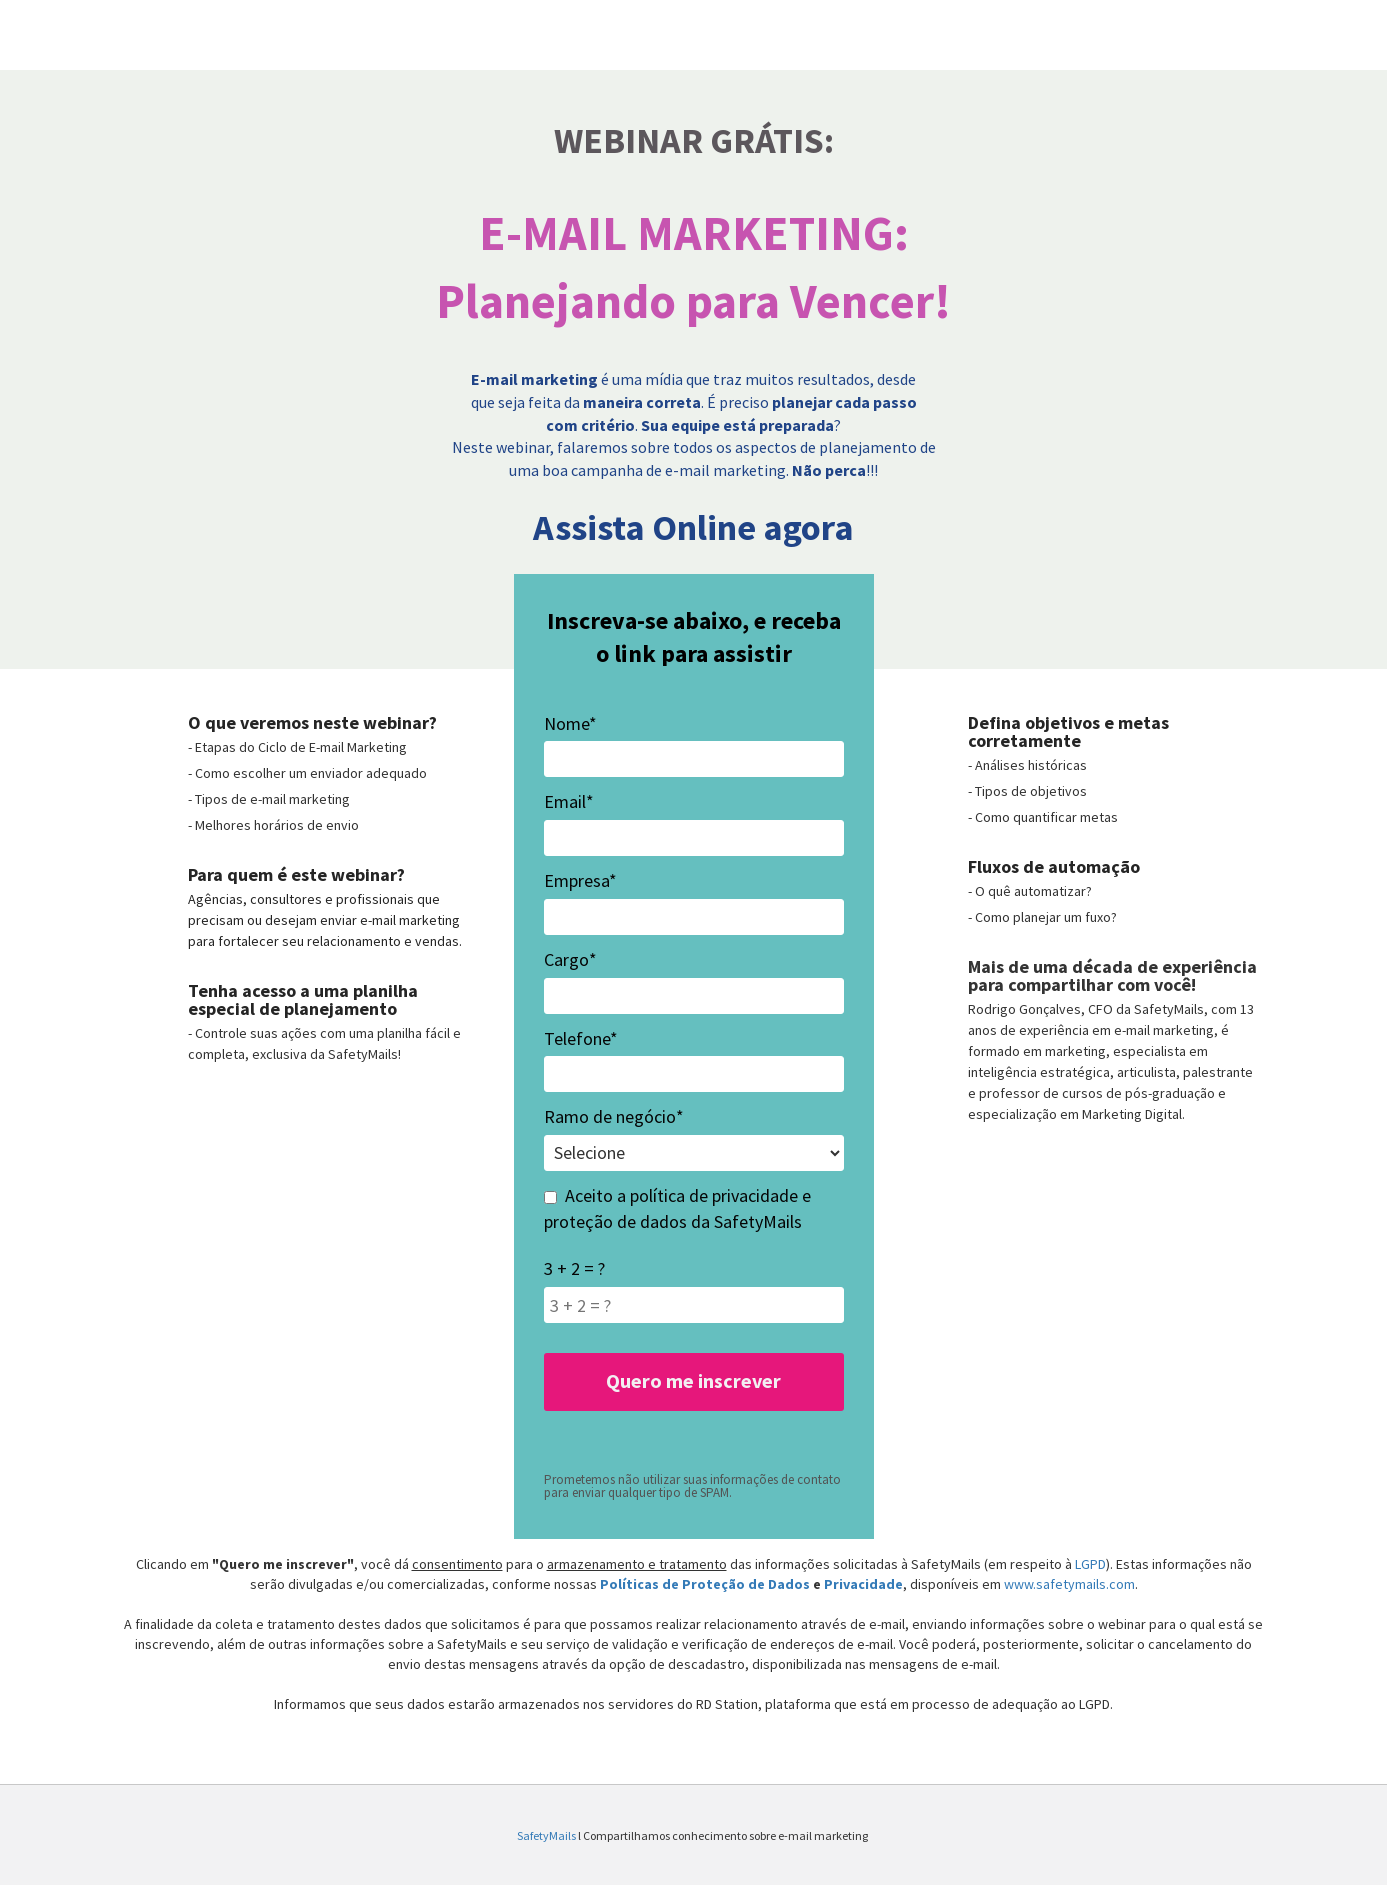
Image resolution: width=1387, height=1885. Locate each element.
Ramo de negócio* (614, 1116)
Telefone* (581, 1038)
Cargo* (570, 959)
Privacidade (863, 1584)
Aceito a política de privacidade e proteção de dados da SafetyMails (677, 1208)
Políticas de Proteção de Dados (706, 1584)
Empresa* (580, 880)
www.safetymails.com (1069, 1584)
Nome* (570, 723)
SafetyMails (547, 1835)
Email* (569, 801)
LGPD (1090, 1564)
